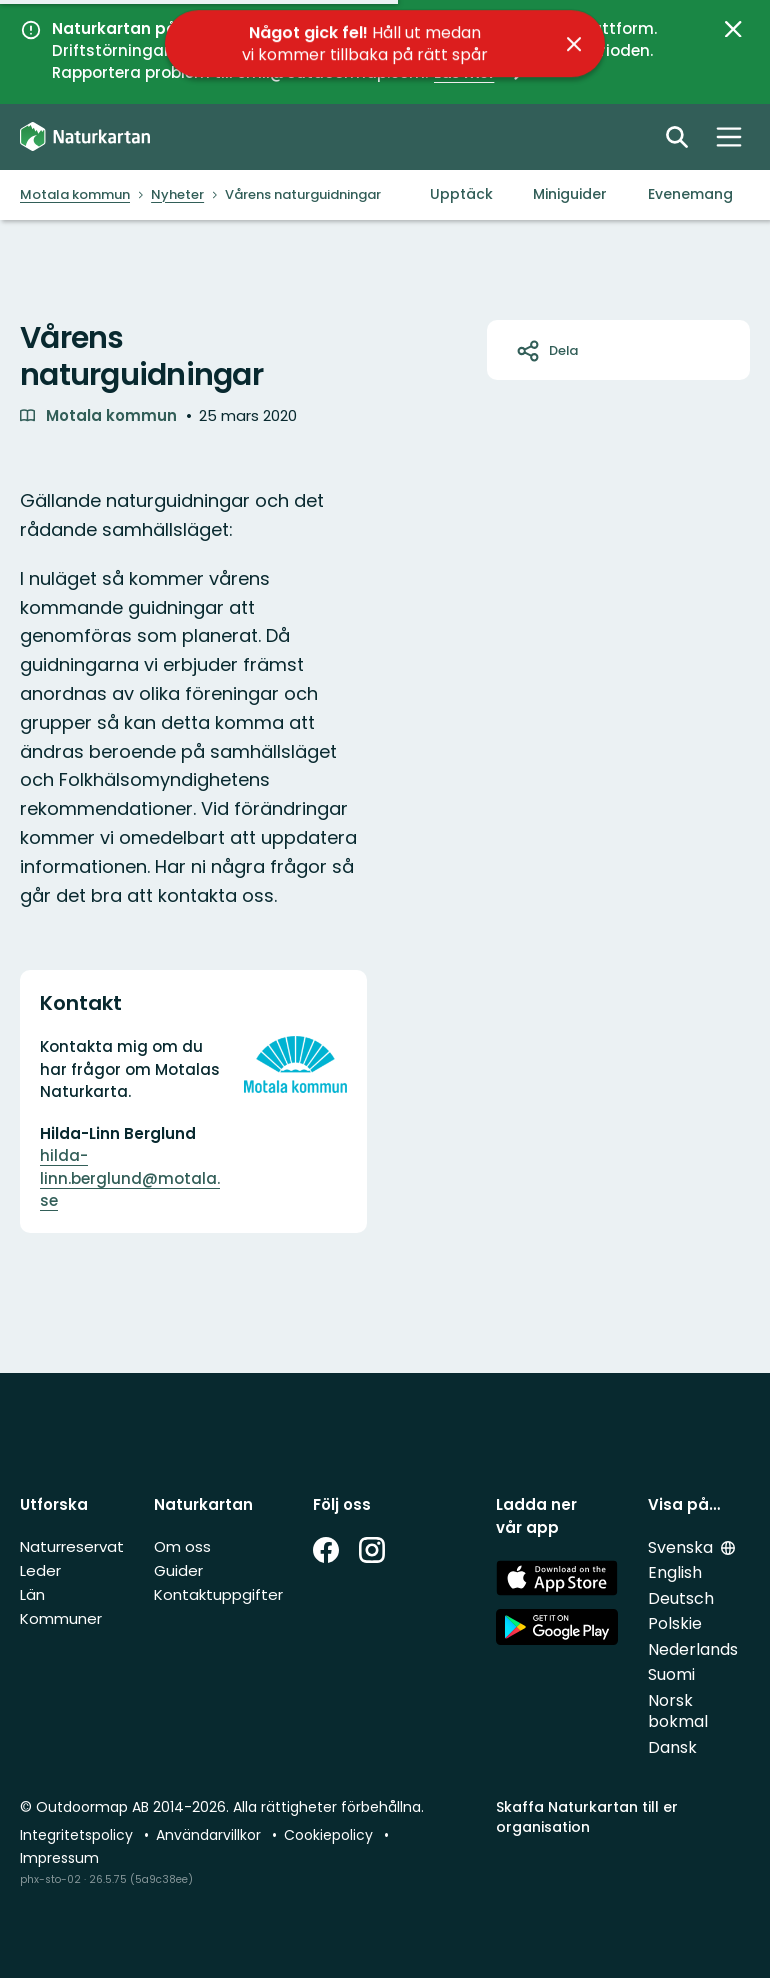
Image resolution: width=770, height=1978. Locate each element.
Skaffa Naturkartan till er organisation (587, 1816)
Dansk (672, 1747)
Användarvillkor (210, 1835)
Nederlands (693, 1649)
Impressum (59, 1858)
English (675, 1572)
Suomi (671, 1674)
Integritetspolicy (78, 1835)
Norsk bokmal (678, 1711)
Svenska (682, 1547)
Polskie (675, 1623)
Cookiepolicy (330, 1835)
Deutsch (681, 1598)
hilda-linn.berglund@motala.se (130, 1178)
